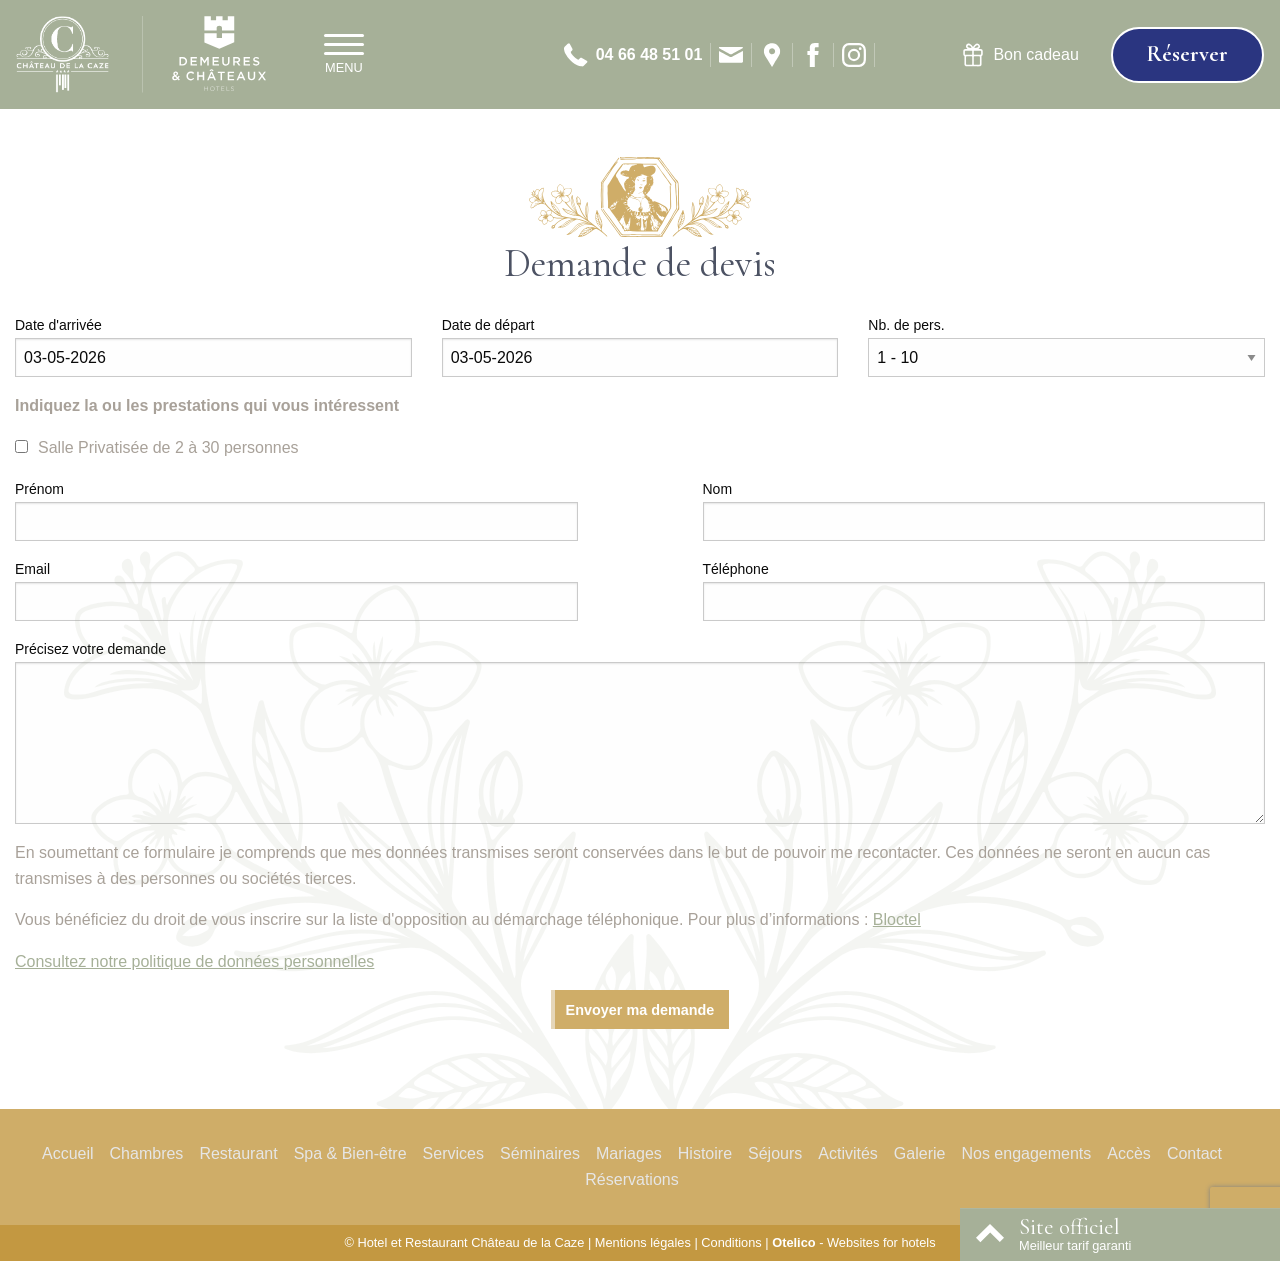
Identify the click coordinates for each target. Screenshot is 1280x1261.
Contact (1194, 1153)
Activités (848, 1153)
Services (453, 1153)
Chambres (147, 1153)
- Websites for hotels (853, 1242)
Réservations (631, 1179)
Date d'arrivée (58, 325)
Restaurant (238, 1153)
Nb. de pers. (906, 325)
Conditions (731, 1242)
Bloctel (897, 919)
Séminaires (540, 1153)
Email (32, 569)
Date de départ (488, 325)
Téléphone (736, 569)
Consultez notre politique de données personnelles (194, 961)
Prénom (39, 489)
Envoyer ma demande (640, 1010)
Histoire (705, 1153)
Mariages (629, 1153)
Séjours (775, 1153)
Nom (718, 489)
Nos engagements (1026, 1153)
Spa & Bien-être (350, 1153)
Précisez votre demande (90, 649)
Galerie (920, 1153)
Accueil (68, 1153)
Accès (1129, 1153)
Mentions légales (643, 1242)
